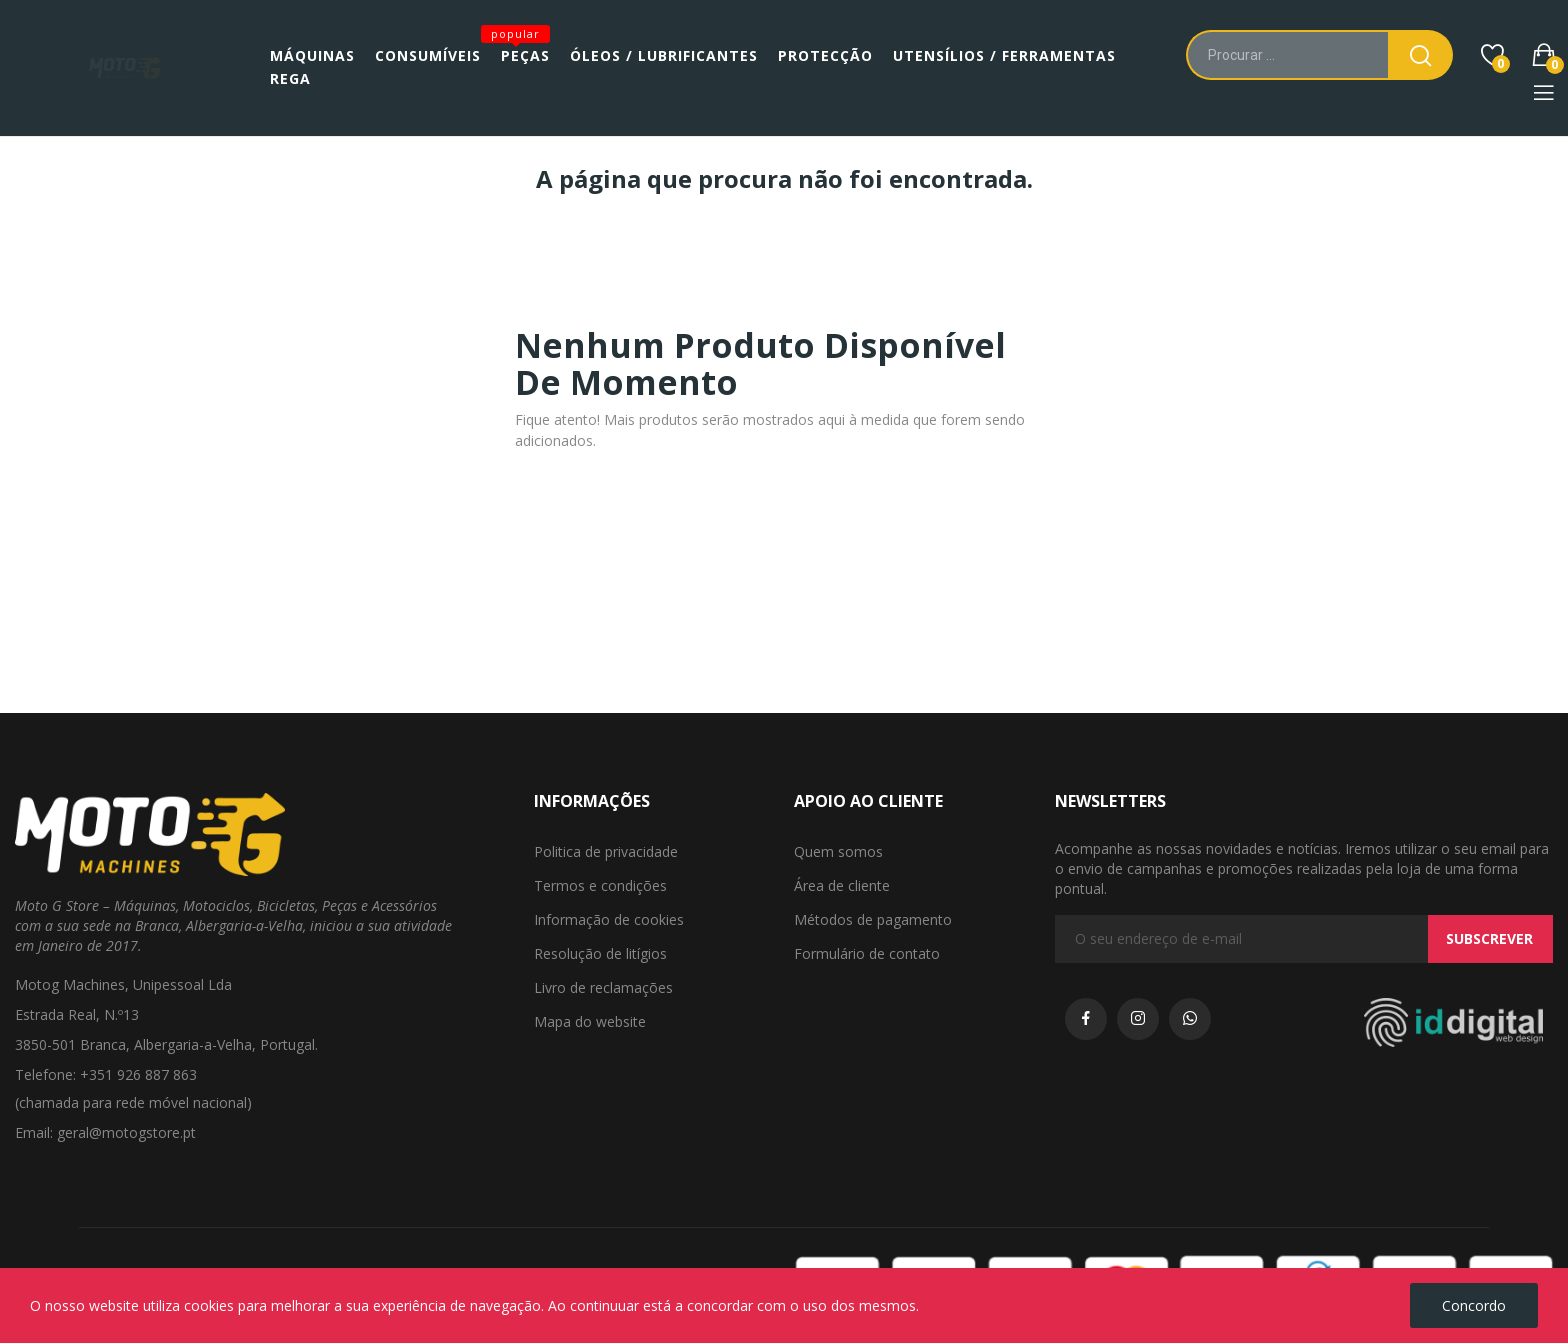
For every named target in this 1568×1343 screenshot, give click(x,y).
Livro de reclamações (603, 987)
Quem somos (838, 851)
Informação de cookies (609, 919)
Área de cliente (842, 885)
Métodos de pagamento (873, 919)
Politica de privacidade (606, 851)
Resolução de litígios (600, 953)
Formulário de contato (867, 953)
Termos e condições (600, 885)
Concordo (1474, 1305)
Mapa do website (590, 1021)
